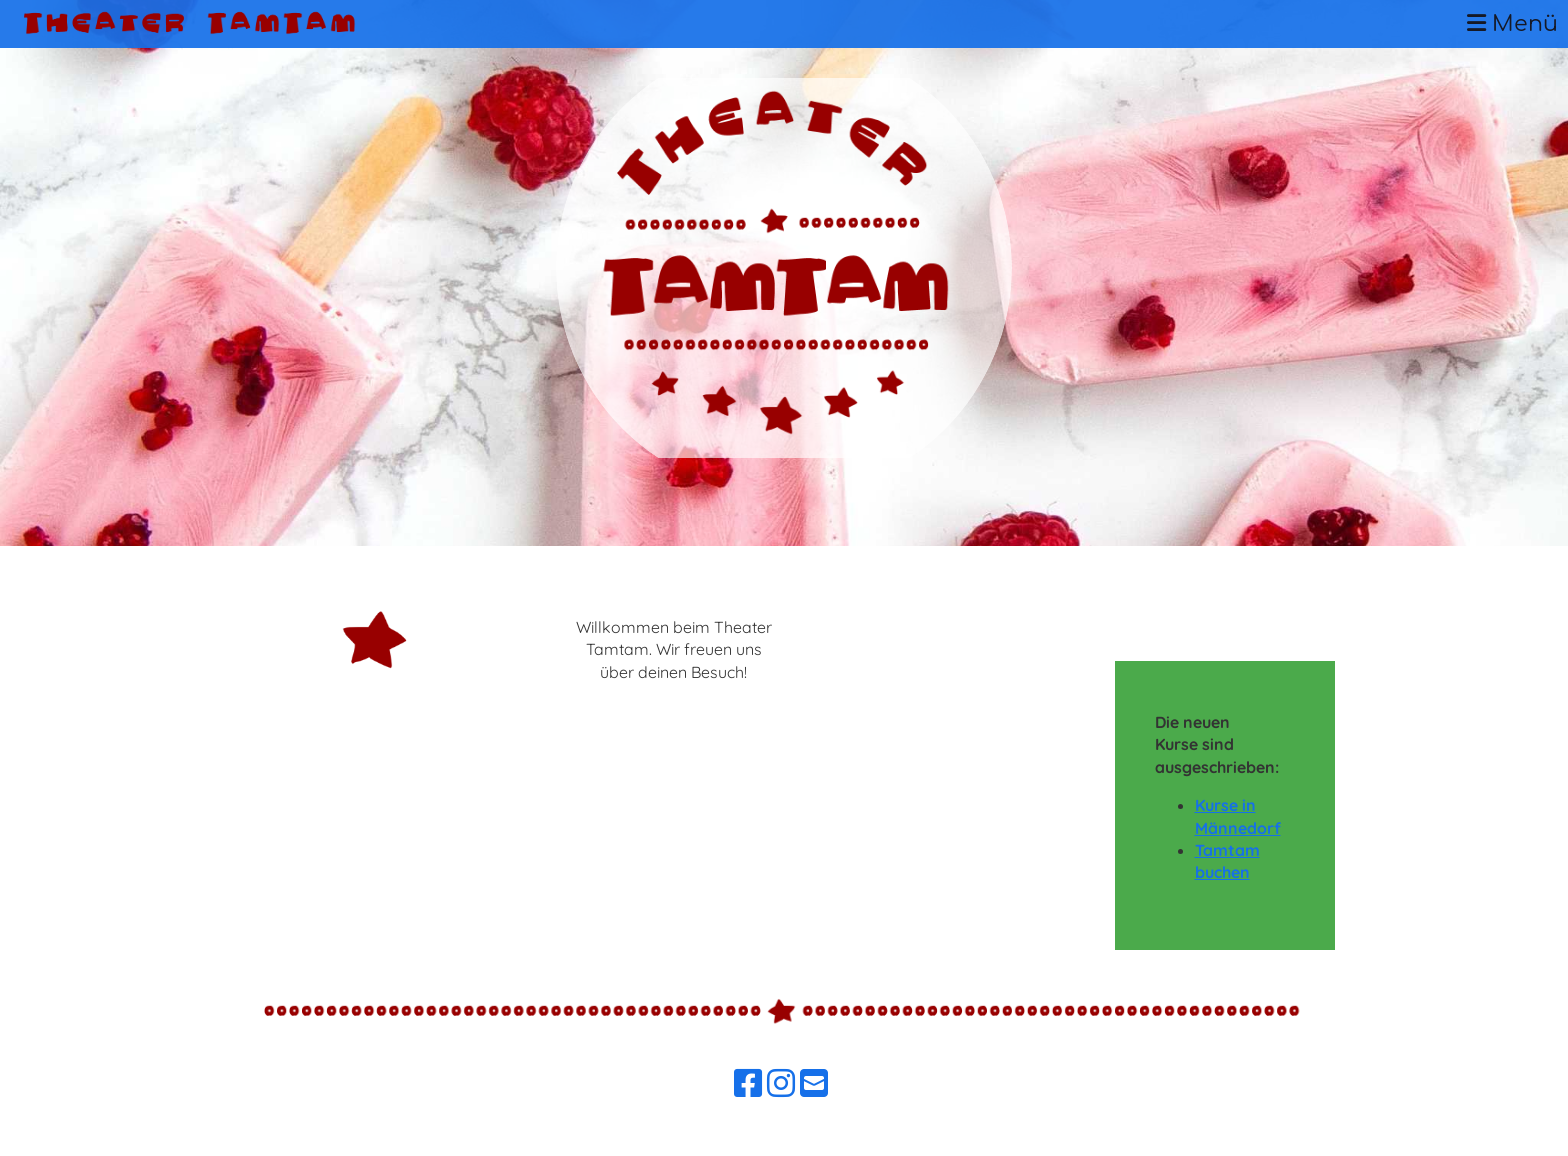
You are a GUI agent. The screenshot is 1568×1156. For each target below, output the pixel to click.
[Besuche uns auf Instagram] (781, 1083)
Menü (1512, 24)
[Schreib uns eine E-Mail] (814, 1083)
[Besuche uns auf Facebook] (748, 1083)
